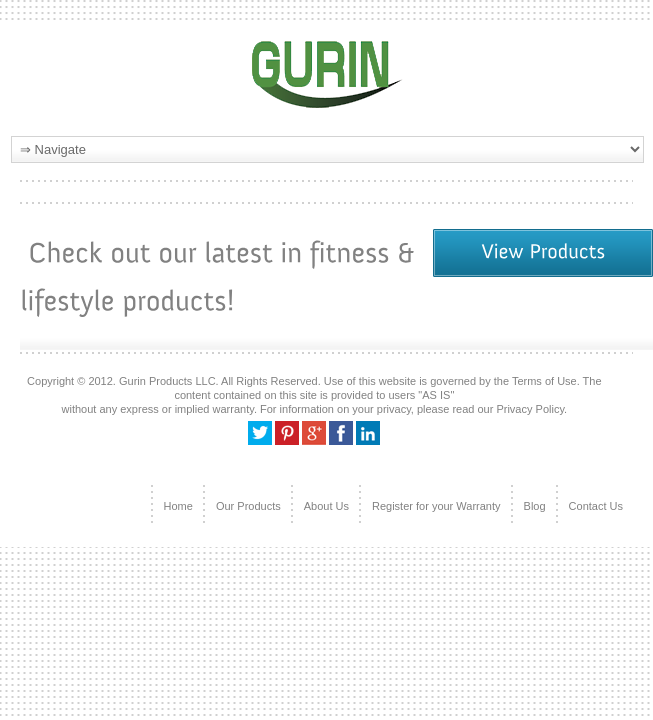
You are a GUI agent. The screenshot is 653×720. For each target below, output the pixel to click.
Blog (535, 506)
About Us (326, 506)
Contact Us (596, 506)
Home (178, 506)
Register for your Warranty (436, 506)
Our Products (248, 506)
